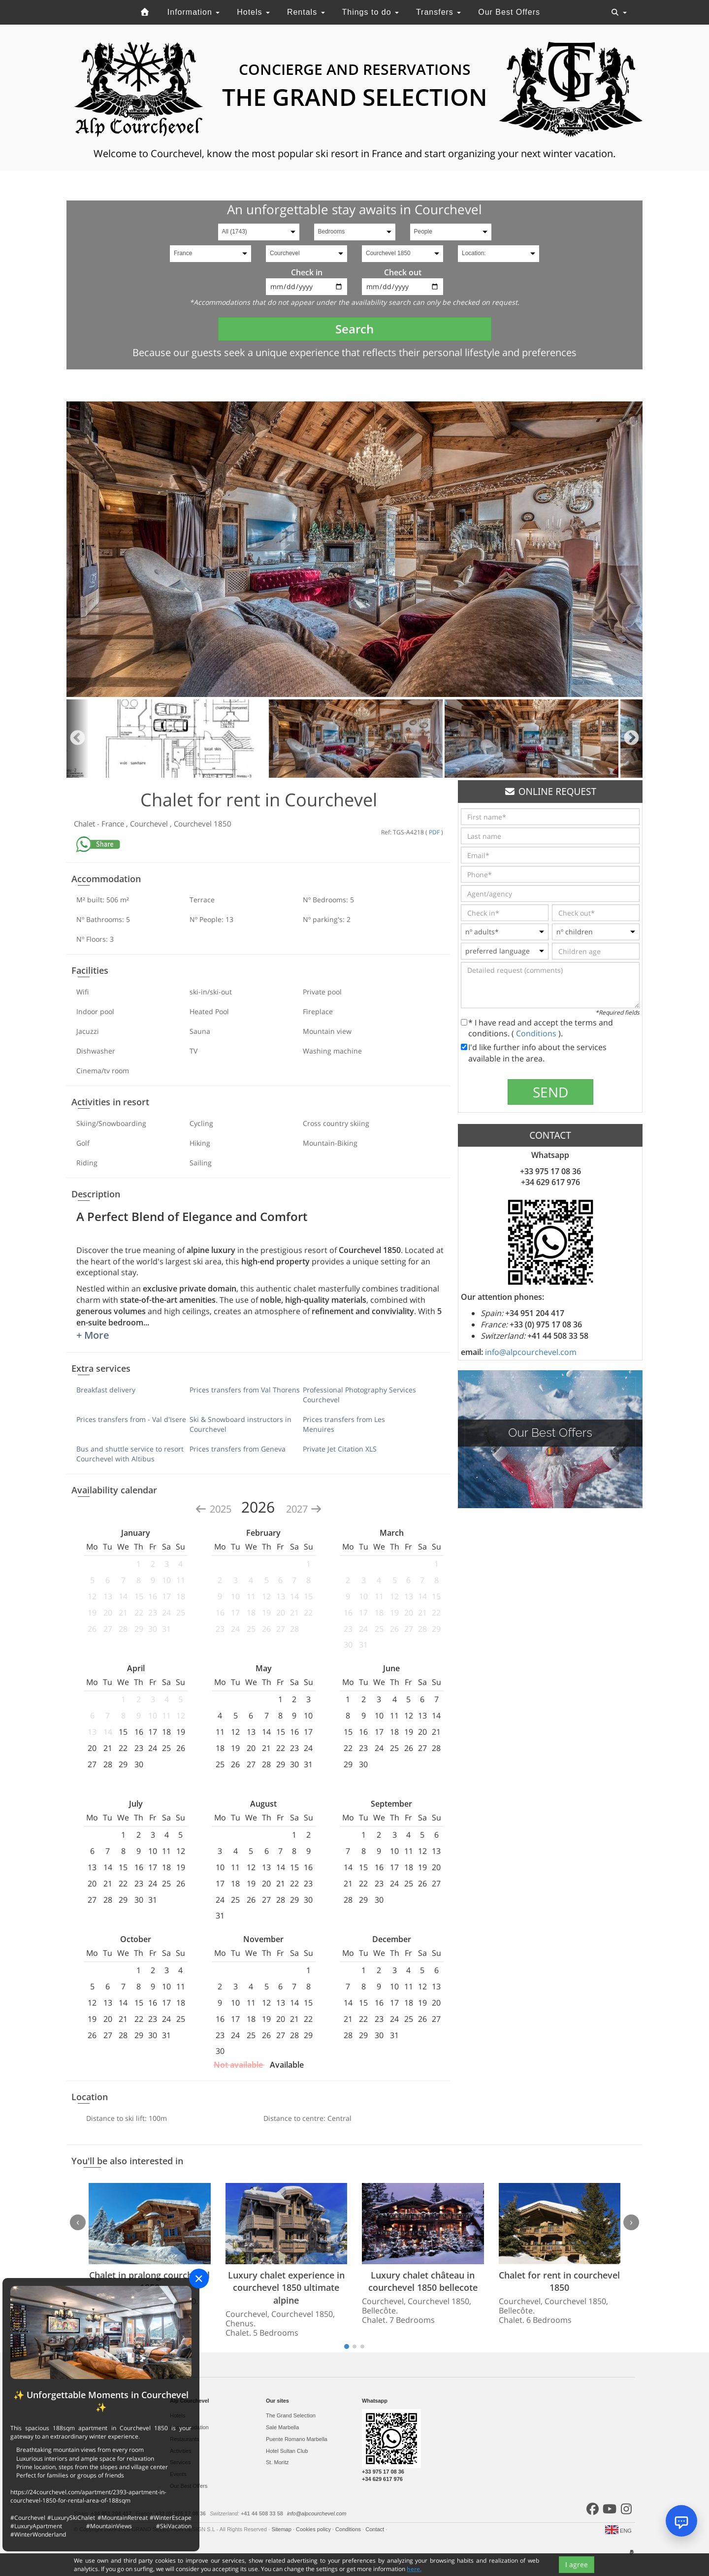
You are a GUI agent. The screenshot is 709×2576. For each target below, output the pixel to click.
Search (354, 329)
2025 (214, 1509)
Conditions (537, 1033)
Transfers (438, 12)
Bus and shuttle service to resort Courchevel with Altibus (130, 1453)
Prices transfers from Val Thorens (245, 1389)
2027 (304, 1509)
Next (631, 738)
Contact (375, 2529)
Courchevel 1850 (202, 823)
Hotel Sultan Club (287, 2451)
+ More (92, 1335)
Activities (180, 2451)
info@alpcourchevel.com (531, 1352)
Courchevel (150, 823)
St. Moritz (277, 2462)
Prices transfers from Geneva (238, 1448)
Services (180, 2462)
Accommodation (189, 2427)
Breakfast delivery (105, 1389)
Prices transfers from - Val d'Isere (131, 1419)
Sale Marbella (282, 2427)
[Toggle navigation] (619, 12)
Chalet (85, 823)
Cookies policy (314, 2529)
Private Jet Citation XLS (340, 1448)
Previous (77, 738)
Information (193, 12)
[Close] (199, 2278)
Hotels (253, 12)
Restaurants (184, 2439)
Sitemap (281, 2529)
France (113, 823)
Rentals (306, 12)
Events (178, 2474)
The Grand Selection (291, 2415)
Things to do (370, 12)
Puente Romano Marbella (296, 2439)
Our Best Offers (509, 12)
